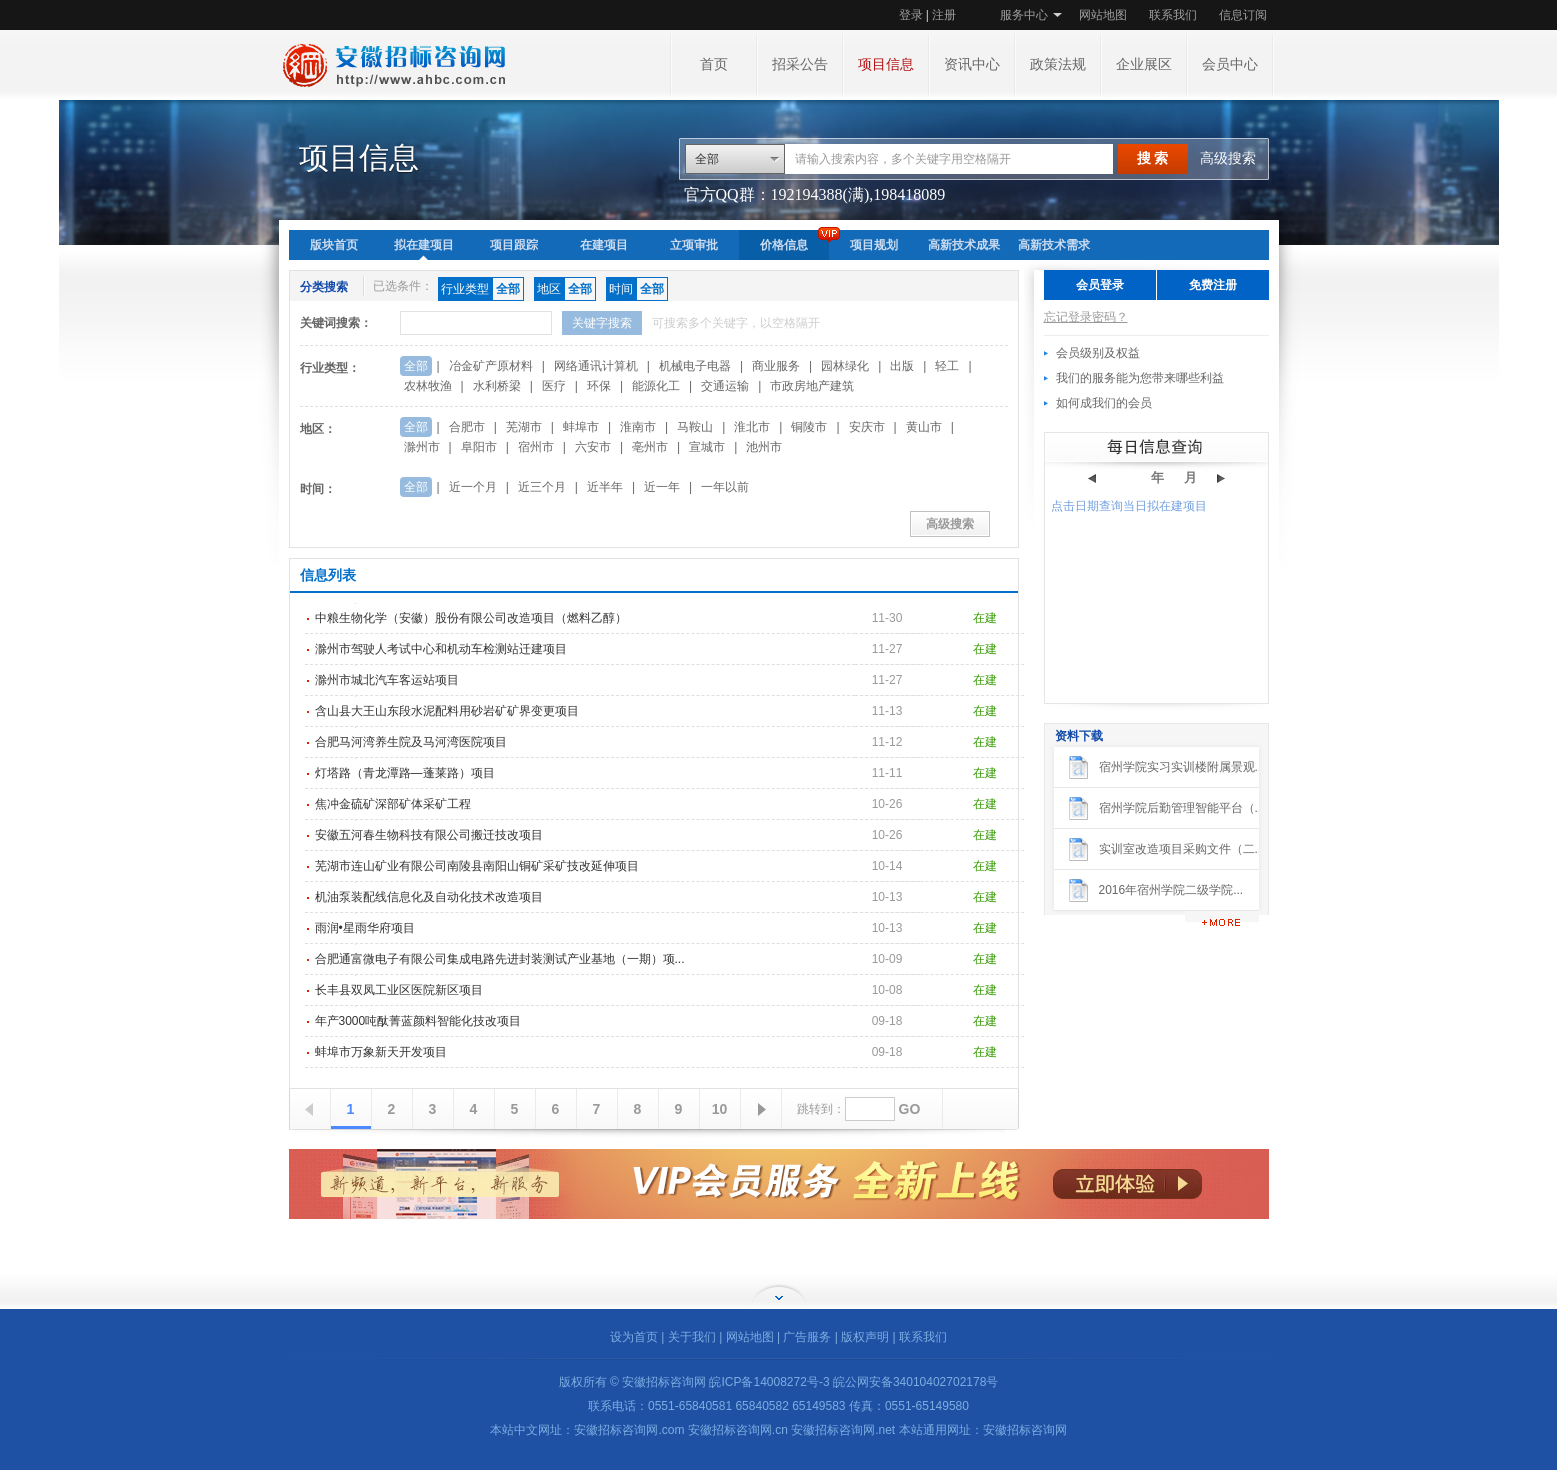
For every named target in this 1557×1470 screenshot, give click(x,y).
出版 (902, 366)
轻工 (947, 366)
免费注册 (1213, 285)
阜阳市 (479, 447)
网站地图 (1103, 15)
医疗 (554, 386)
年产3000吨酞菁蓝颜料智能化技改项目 (418, 1021)
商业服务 (776, 366)
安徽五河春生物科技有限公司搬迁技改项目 (429, 835)
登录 (911, 15)
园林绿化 (845, 366)
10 (720, 1109)
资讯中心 (972, 64)
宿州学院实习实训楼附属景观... (1182, 767)
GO (910, 1109)
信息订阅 (1243, 15)
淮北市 (752, 427)
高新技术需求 (1054, 245)
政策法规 (1058, 64)
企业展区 (1144, 64)
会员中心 (1230, 64)
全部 (707, 159)
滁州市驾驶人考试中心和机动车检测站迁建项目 (441, 649)
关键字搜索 (602, 323)
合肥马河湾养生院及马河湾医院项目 (411, 742)
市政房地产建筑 (812, 386)
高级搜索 (1228, 158)
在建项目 (604, 245)
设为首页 (634, 1337)
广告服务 (807, 1337)
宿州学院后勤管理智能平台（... (1182, 808)
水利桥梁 (497, 386)
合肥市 (467, 427)
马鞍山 (695, 427)
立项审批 (694, 245)
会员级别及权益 (1098, 353)
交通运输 (725, 386)
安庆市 (867, 427)
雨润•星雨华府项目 (365, 928)
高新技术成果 (964, 245)
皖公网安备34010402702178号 (915, 1382)
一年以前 (725, 487)
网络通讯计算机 (596, 366)
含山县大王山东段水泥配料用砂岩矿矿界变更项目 (447, 711)
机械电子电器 (695, 366)
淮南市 (638, 427)
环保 (599, 386)
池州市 (764, 447)
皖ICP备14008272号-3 (769, 1382)
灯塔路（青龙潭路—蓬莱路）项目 (405, 773)
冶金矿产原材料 (491, 366)
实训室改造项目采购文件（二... (1182, 849)
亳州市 (650, 447)
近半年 (605, 487)
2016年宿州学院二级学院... (1171, 890)
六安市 (593, 447)
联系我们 (1173, 15)
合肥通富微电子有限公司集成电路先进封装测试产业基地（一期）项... (500, 959)
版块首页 (334, 245)
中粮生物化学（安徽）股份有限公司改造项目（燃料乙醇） (471, 618)
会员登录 (1100, 285)
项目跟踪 (514, 245)
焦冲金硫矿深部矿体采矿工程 (393, 804)
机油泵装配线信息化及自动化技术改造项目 (429, 897)
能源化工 (656, 386)
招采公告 (800, 64)
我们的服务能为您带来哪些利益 (1140, 378)
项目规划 (874, 245)
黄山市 (924, 427)
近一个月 (473, 487)
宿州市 (536, 447)
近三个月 (542, 487)
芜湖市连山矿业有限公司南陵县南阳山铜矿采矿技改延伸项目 (477, 866)
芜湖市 (524, 427)
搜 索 (1153, 158)
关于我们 (692, 1337)
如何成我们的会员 (1104, 403)
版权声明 (865, 1337)
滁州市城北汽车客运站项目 (387, 680)
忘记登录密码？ (1086, 317)
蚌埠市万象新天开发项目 (381, 1052)
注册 (944, 15)
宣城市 (707, 447)
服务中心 (1024, 15)
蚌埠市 (581, 427)
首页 (714, 64)
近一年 (662, 487)
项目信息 (886, 64)
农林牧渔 (428, 386)
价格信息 (784, 245)
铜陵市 (809, 427)
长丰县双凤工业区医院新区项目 (399, 990)
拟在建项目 (424, 245)
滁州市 (422, 447)
